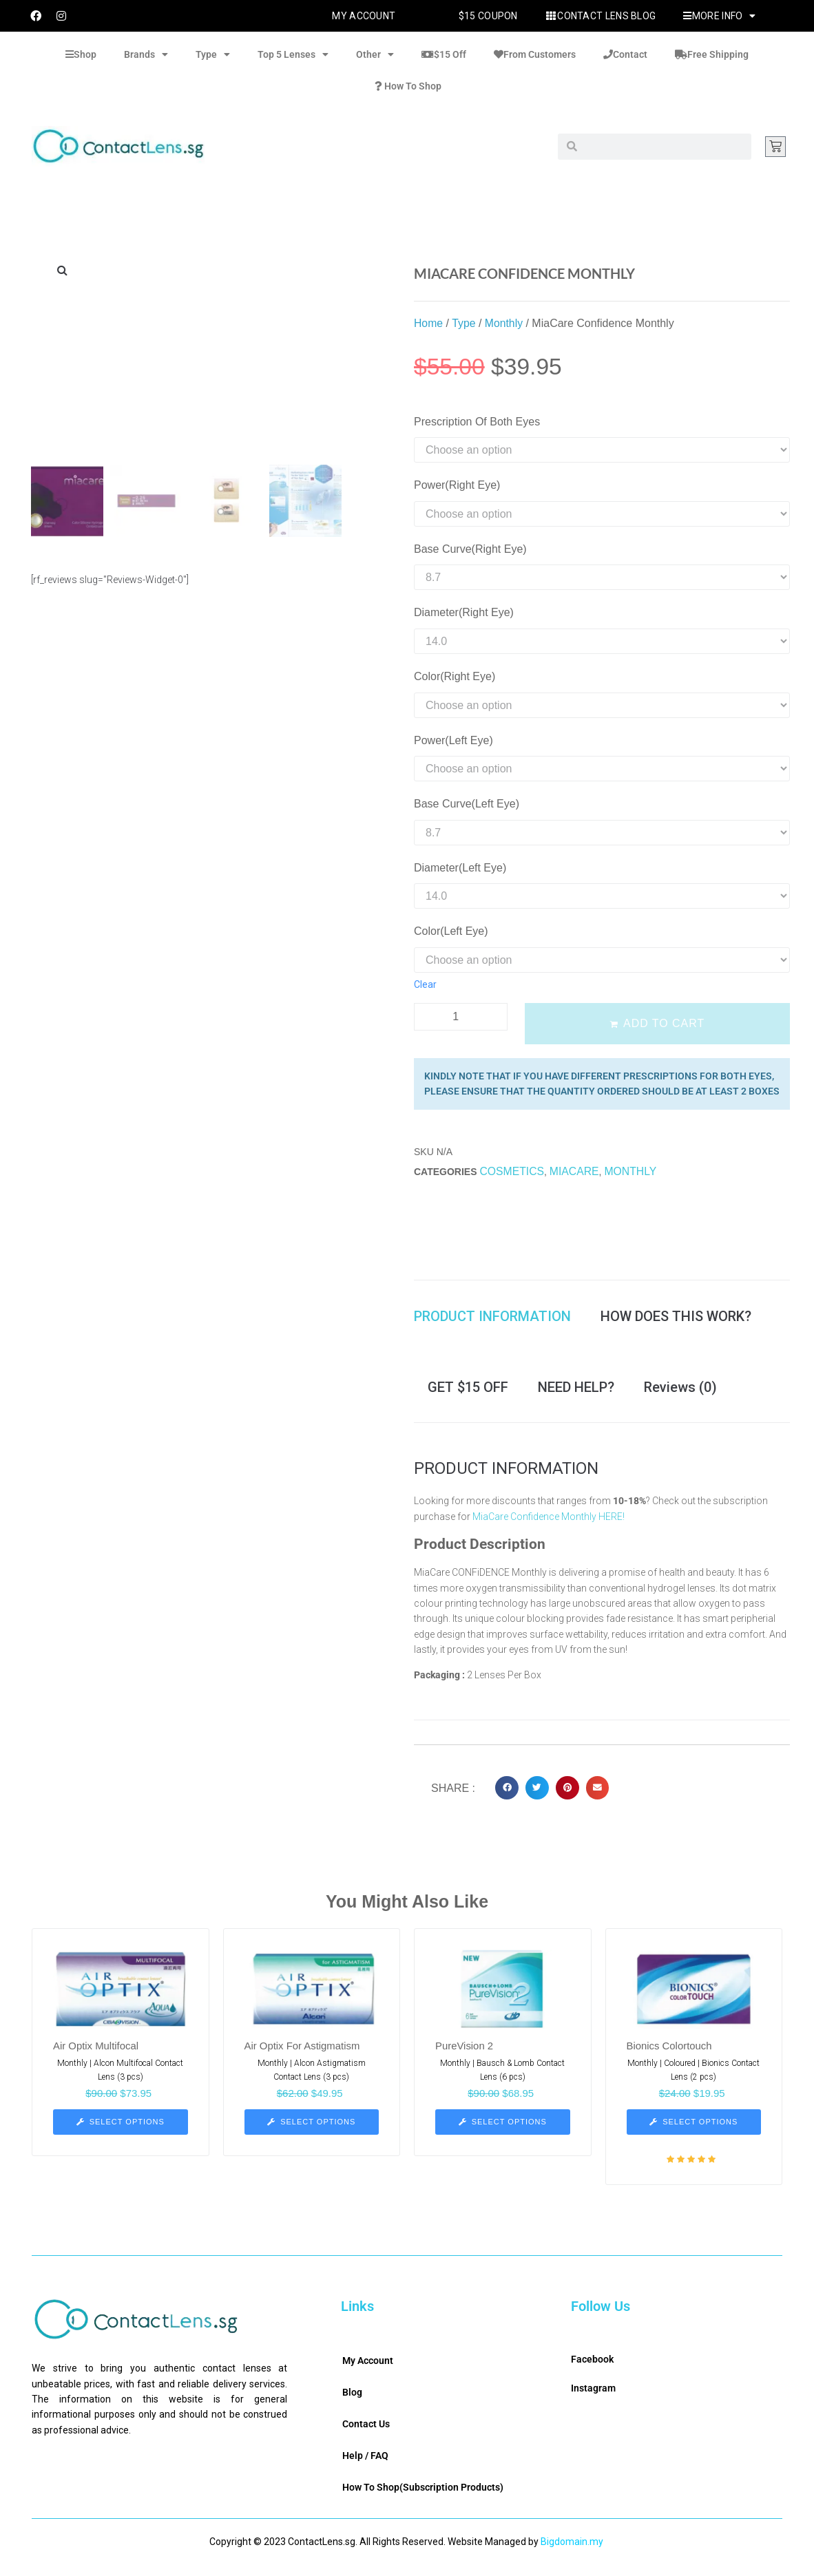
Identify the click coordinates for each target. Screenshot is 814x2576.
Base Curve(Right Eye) (470, 549)
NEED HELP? (576, 1394)
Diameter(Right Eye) (464, 612)
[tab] (499, 1319)
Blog (352, 2402)
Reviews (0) (680, 1394)
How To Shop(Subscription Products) (422, 2497)
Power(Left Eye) (453, 740)
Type (213, 54)
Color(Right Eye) (454, 676)
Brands (146, 54)
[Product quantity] (461, 1017)
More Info (719, 16)
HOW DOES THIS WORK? (676, 1319)
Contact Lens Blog (600, 15)
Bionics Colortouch (670, 2056)
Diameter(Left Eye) (460, 868)
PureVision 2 (464, 2056)
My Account (363, 15)
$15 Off (443, 54)
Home (428, 323)
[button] (507, 1798)
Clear (425, 984)
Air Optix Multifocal (96, 2056)
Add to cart (664, 1023)
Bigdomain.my (572, 2551)
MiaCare (575, 1171)
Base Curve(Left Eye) (466, 804)
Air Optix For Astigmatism (302, 2056)
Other (375, 54)
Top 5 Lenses (293, 54)
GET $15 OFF (468, 1394)
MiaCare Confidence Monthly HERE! (548, 1526)
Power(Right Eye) (457, 485)
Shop (80, 54)
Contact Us (366, 2434)
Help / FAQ (365, 2465)
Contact (625, 54)
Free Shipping (712, 54)
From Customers (535, 54)
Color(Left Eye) (451, 931)
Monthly (505, 323)
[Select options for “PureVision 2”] (502, 2132)
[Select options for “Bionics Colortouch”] (694, 2132)
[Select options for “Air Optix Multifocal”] (120, 2132)
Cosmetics (512, 1171)
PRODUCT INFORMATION (492, 1319)
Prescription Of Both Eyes (477, 421)
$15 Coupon (488, 15)
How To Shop (407, 86)
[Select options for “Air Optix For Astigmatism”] (311, 2132)
